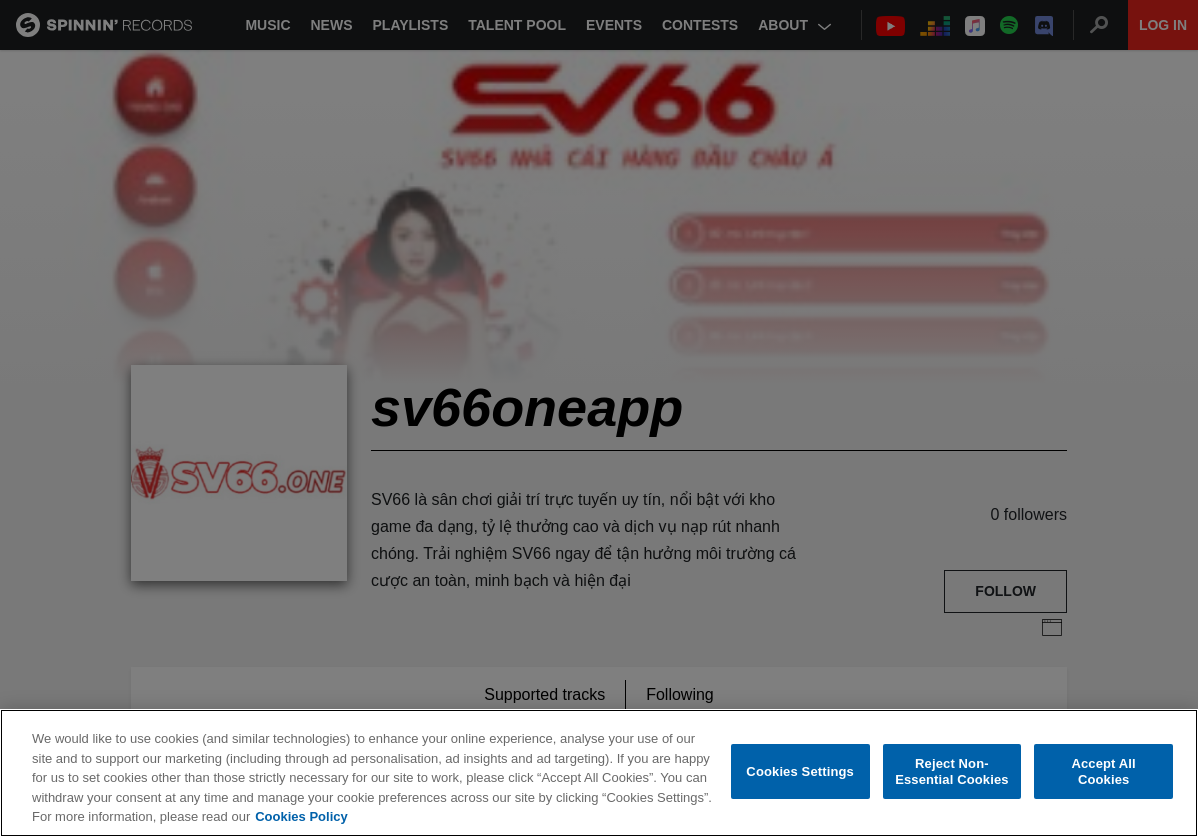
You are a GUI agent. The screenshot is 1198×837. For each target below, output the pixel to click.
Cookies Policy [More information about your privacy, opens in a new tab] (301, 816)
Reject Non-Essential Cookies (951, 771)
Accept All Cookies (1103, 771)
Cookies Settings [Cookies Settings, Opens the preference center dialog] (800, 771)
